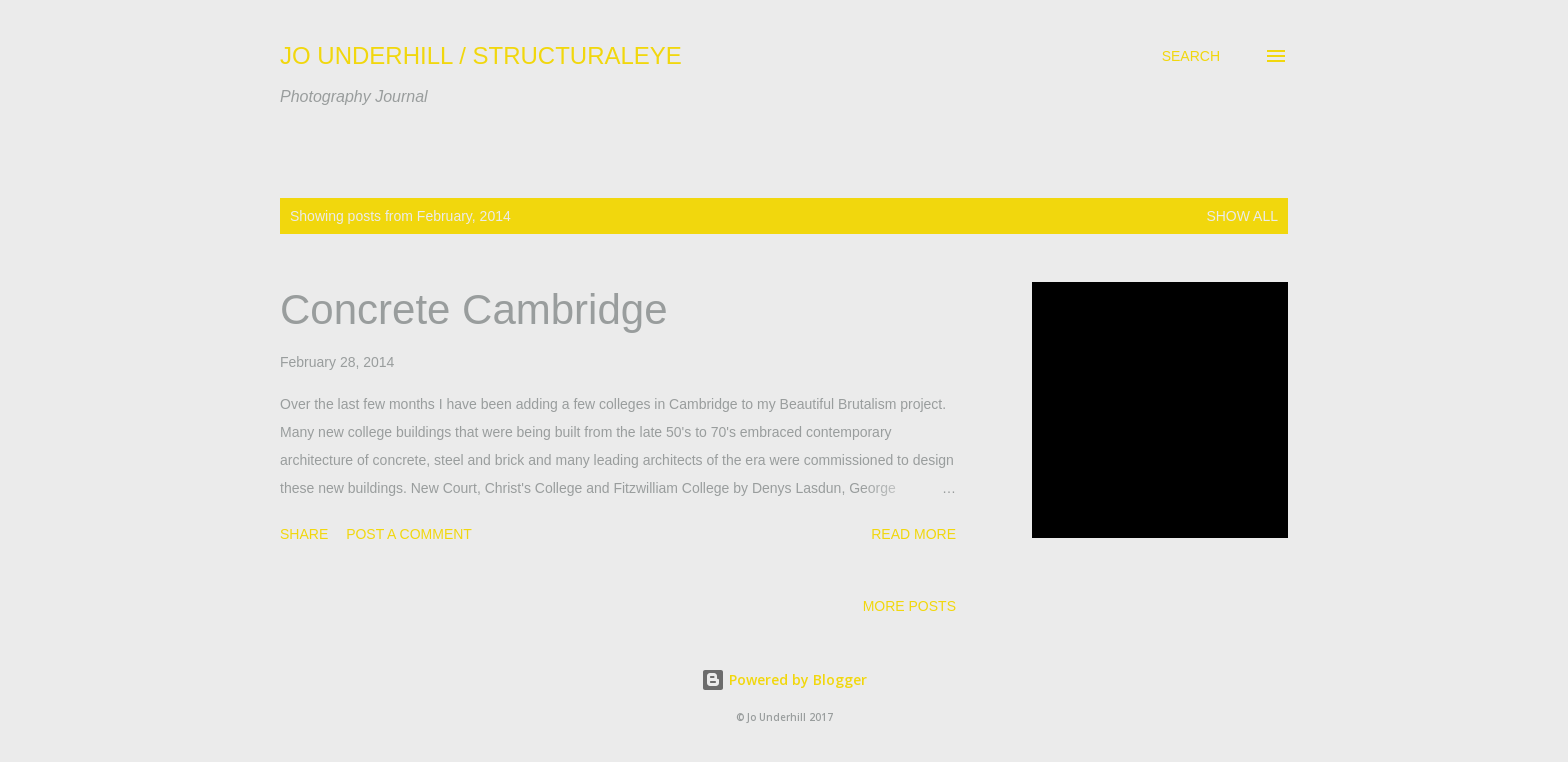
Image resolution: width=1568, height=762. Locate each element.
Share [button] (304, 534)
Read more (913, 534)
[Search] (1191, 56)
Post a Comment (409, 534)
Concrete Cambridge (474, 309)
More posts (909, 606)
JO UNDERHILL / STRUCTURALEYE (481, 55)
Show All (1242, 216)
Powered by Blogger (784, 679)
